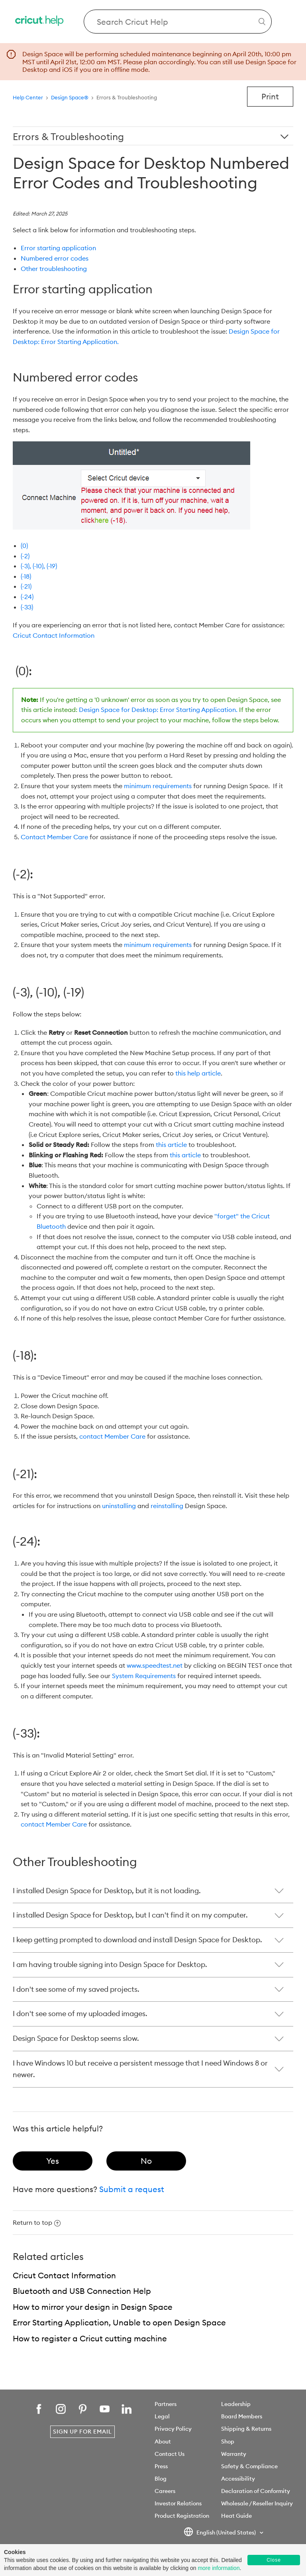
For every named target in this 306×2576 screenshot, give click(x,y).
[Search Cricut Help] (178, 22)
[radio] (52, 2161)
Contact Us (169, 2453)
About (163, 2441)
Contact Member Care (54, 837)
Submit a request (131, 2189)
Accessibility (238, 2478)
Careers (165, 2491)
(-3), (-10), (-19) (39, 566)
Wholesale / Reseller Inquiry (257, 2503)
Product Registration (182, 2515)
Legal (162, 2416)
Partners (166, 2404)
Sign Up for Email (82, 2431)
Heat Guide (236, 2515)
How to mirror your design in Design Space (93, 2307)
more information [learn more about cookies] (218, 2568)
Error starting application (59, 248)
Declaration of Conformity (255, 2491)
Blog (161, 2478)
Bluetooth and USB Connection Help (82, 2291)
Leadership (236, 2404)
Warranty (233, 2453)
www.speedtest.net (154, 1665)
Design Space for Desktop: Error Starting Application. (158, 710)
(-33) (27, 607)
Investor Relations (178, 2503)
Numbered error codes (54, 258)
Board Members (241, 2416)
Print (270, 96)
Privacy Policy (173, 2428)
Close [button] (274, 2560)
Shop (227, 2441)
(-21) (26, 586)
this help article (198, 1073)
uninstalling (119, 1506)
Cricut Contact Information (53, 635)
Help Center (28, 97)
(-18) (26, 576)
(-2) (25, 556)
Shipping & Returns (246, 2428)
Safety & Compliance (249, 2466)
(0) (24, 546)
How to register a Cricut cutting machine (90, 2338)
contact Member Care (112, 1436)
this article (171, 1145)
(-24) (27, 597)
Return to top (37, 2222)
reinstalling (167, 1506)
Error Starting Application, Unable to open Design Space (119, 2322)
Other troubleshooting (54, 269)
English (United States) (220, 2532)
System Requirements (144, 1676)
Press (161, 2466)
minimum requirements (158, 786)
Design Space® (69, 97)
